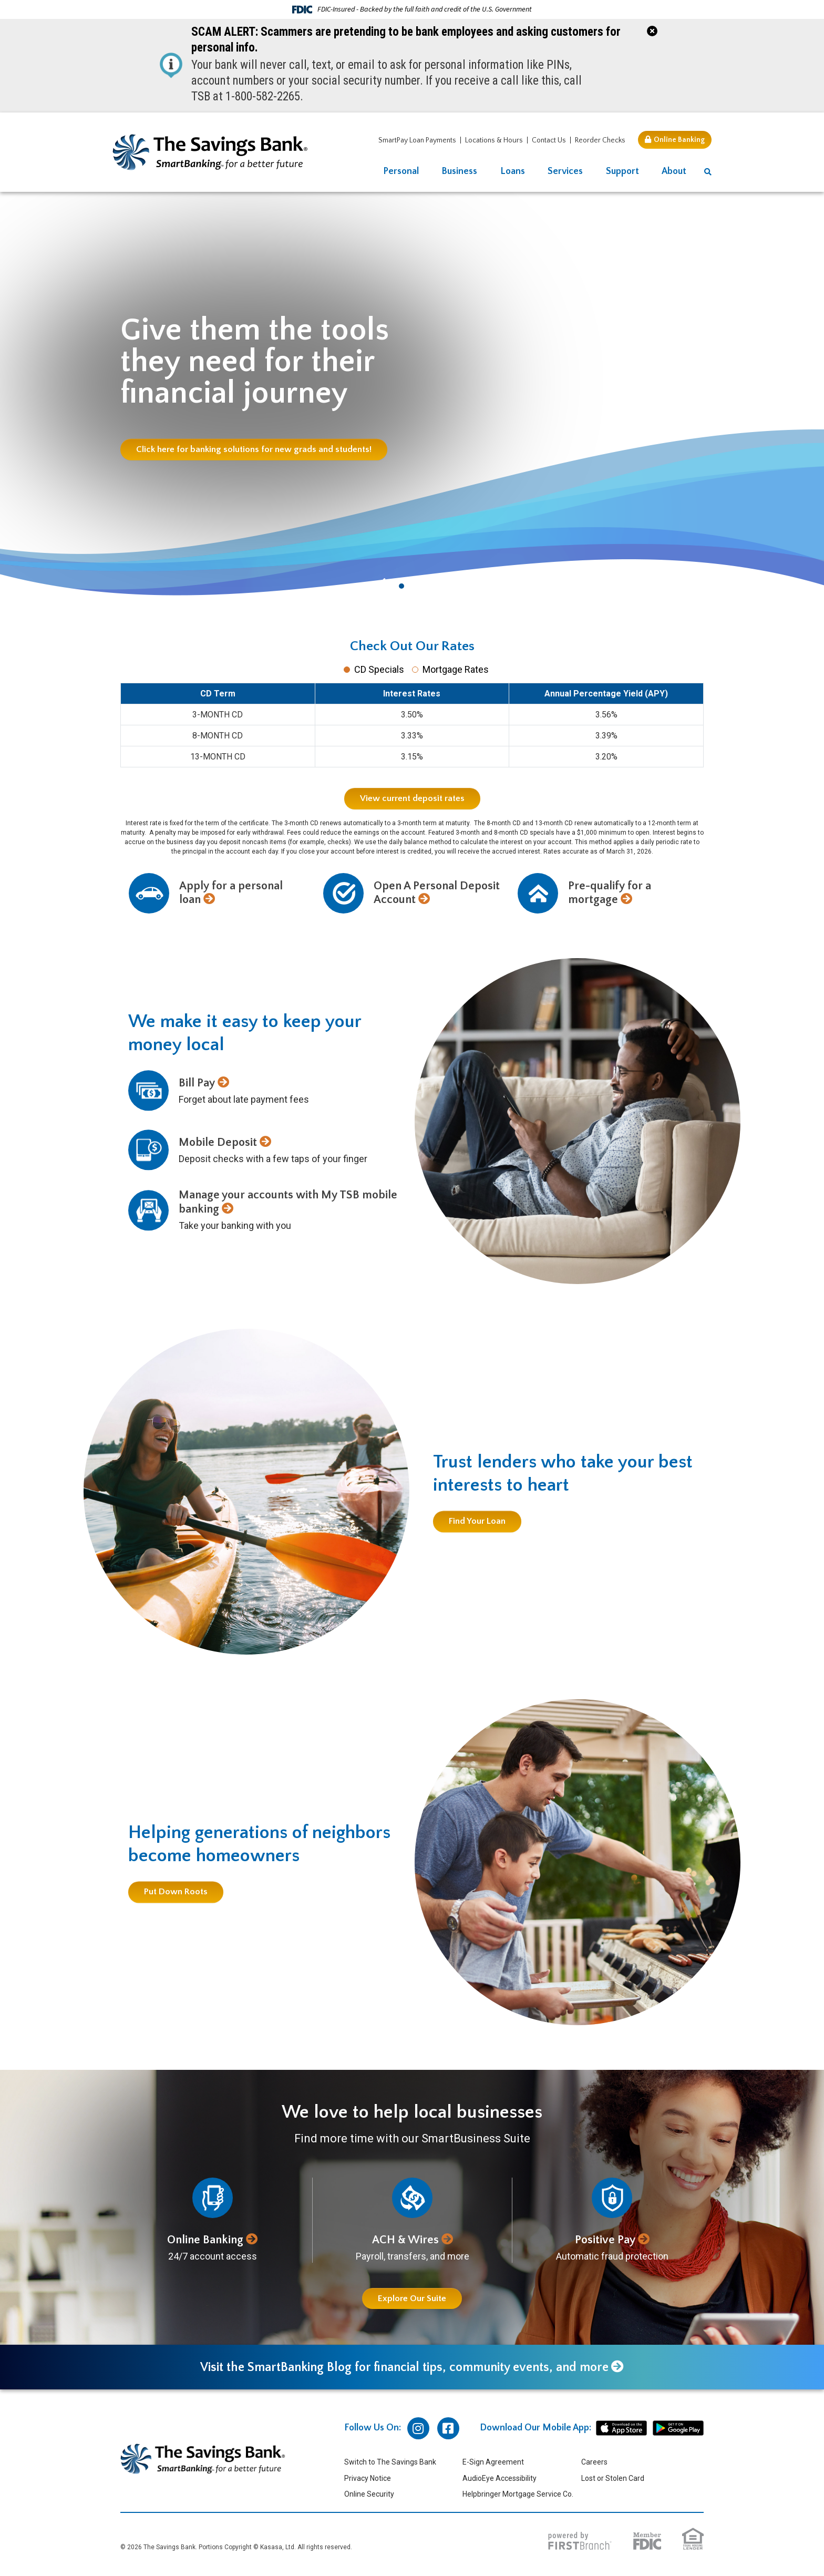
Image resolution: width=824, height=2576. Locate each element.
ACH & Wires (405, 2239)
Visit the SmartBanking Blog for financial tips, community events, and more (404, 2367)
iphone (621, 2428)
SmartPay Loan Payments (417, 140)
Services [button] (565, 171)
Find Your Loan (477, 1521)
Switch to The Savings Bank (390, 2462)
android (678, 2428)
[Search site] (708, 172)
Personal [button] (401, 171)
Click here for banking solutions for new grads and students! (254, 449)
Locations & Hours (494, 140)
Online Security (369, 2494)
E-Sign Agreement (493, 2462)
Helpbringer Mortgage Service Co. (517, 2494)
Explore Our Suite (412, 2298)
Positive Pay (605, 2239)
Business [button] (459, 171)
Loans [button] (512, 171)
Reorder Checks (600, 140)
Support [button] (622, 171)
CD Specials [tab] (379, 669)
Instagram (418, 2428)
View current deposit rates (412, 798)
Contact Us (549, 140)
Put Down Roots (176, 1892)
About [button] (674, 171)
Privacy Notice (367, 2478)
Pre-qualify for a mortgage (609, 892)
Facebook (448, 2428)
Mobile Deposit (218, 1142)
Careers (594, 2462)
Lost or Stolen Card (612, 2478)
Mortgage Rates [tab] (456, 669)
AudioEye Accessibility (499, 2478)
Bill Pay (197, 1083)
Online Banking (679, 140)
